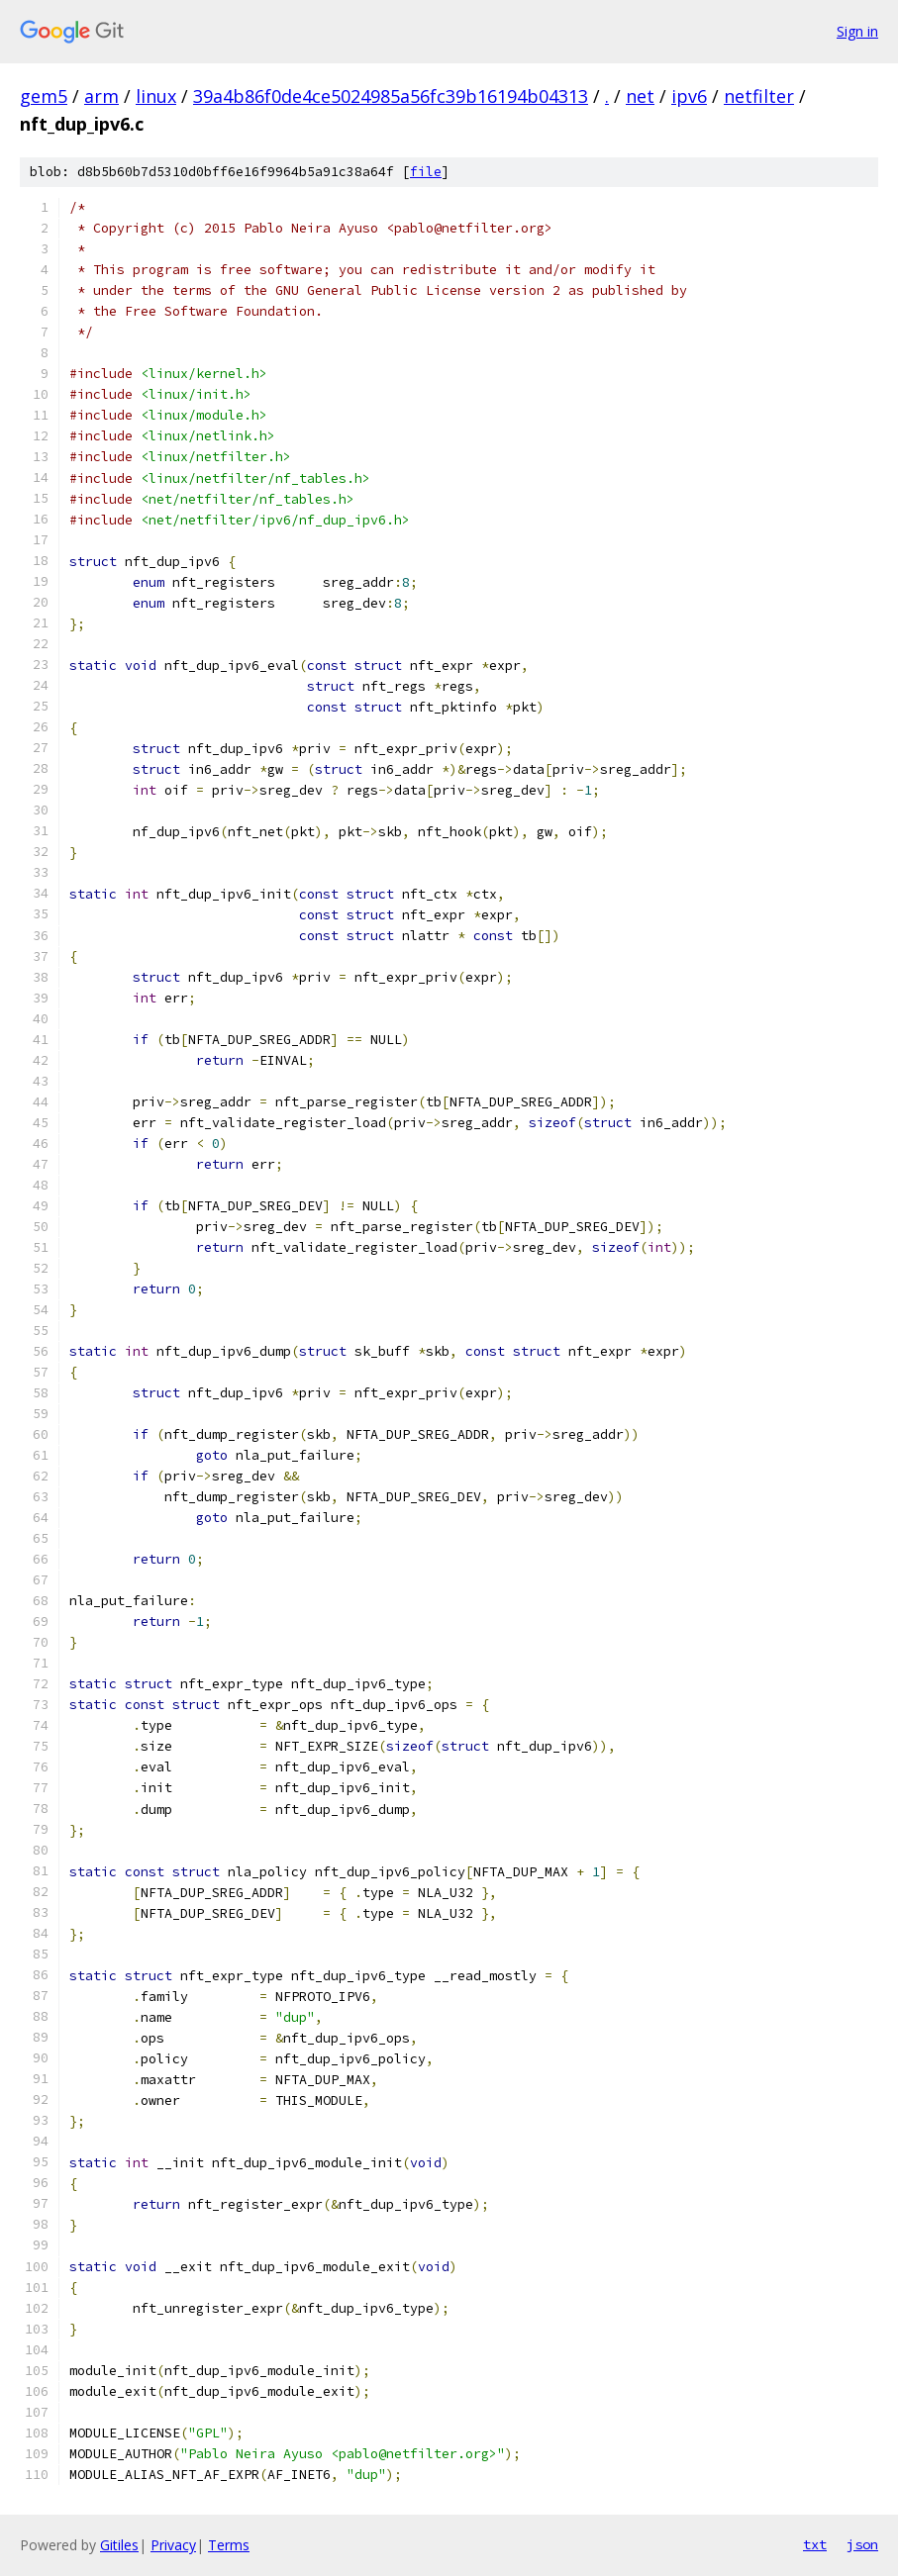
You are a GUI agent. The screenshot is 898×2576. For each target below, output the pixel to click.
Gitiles (119, 2544)
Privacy (173, 2544)
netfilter (759, 96)
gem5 (43, 96)
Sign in (857, 31)
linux (156, 96)
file (426, 171)
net (640, 96)
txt (815, 2544)
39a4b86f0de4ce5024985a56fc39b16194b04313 (390, 96)
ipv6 (689, 96)
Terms (228, 2544)
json (862, 2544)
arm (101, 96)
